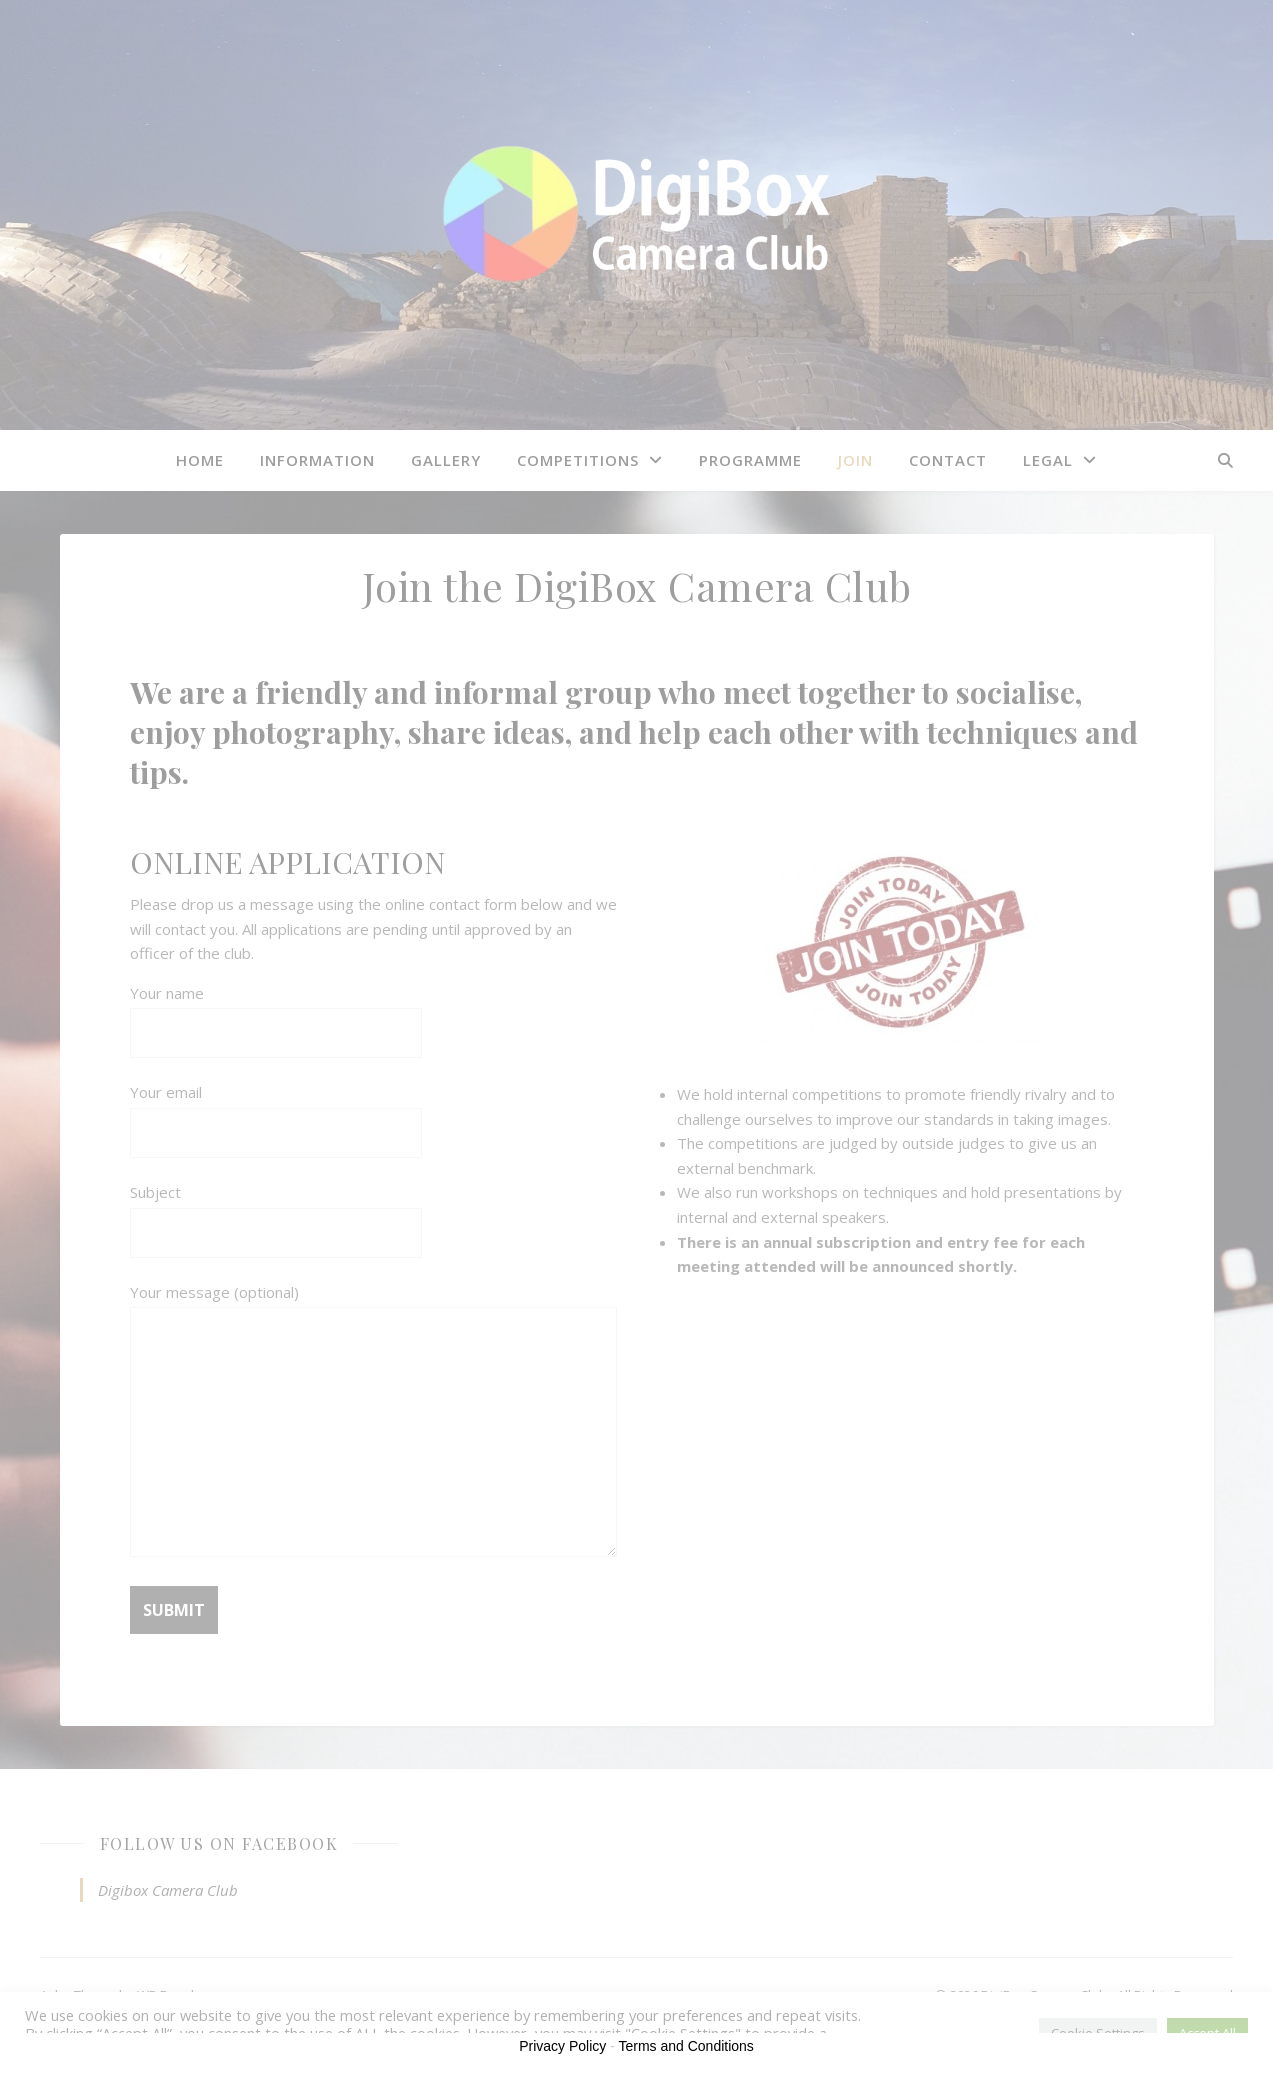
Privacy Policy (562, 2046)
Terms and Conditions (685, 2046)
